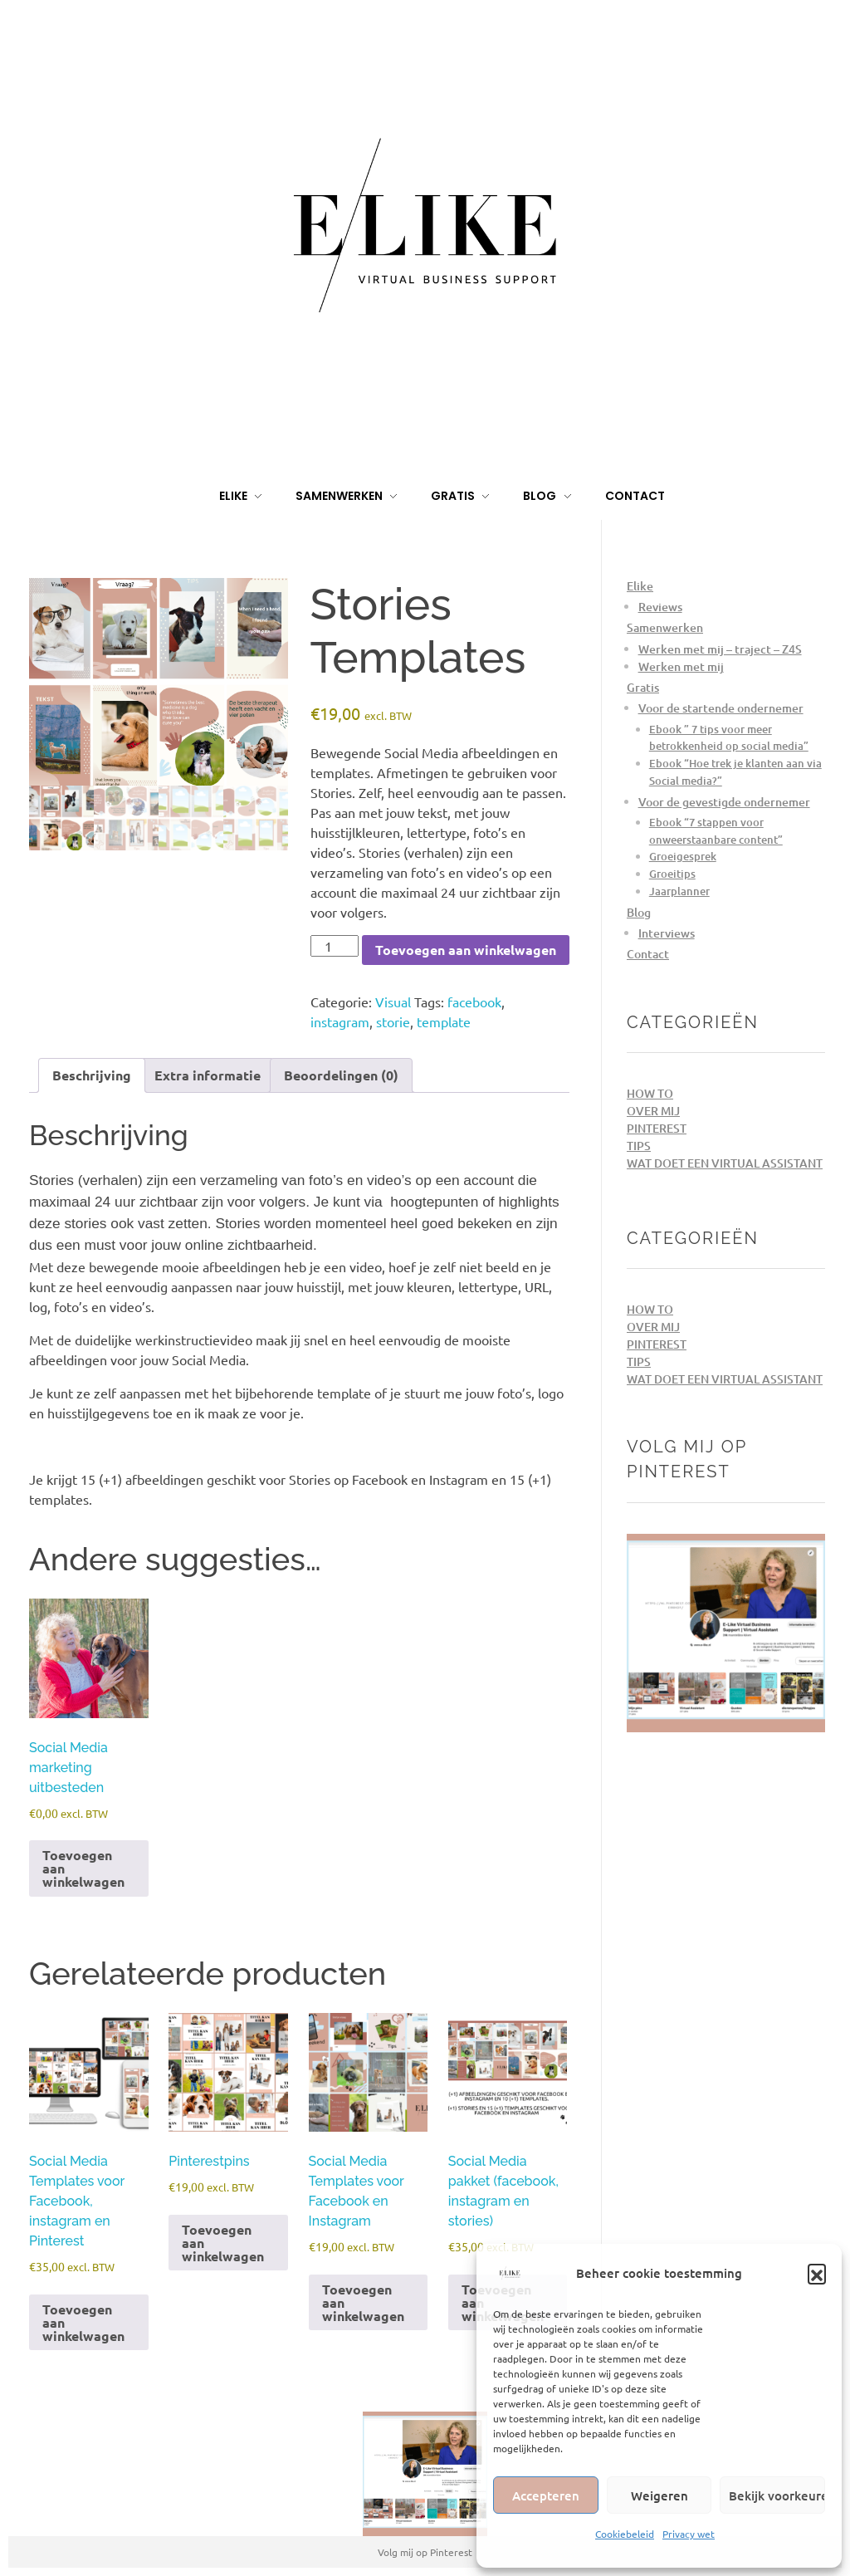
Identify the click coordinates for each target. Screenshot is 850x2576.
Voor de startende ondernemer (721, 708)
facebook (474, 1001)
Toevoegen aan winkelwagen (465, 949)
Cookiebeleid (624, 2533)
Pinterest (656, 1128)
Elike (640, 586)
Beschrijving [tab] (91, 1075)
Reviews (660, 607)
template (444, 1021)
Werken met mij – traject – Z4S (720, 649)
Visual (393, 1001)
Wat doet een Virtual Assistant (725, 1163)
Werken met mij (681, 666)
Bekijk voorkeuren (777, 2495)
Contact (648, 954)
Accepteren (545, 2495)
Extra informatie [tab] (207, 1075)
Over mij (653, 1111)
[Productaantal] (334, 946)
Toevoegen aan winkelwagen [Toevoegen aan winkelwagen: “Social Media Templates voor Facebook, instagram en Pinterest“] (83, 2322)
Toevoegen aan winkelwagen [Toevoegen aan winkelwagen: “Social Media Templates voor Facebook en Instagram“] (363, 2302)
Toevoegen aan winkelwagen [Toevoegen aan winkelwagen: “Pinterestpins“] (223, 2243)
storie (393, 1021)
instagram (339, 1021)
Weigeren (659, 2495)
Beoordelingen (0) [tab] (341, 1075)
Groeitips (672, 873)
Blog (639, 912)
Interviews (666, 933)
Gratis (643, 687)
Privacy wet (688, 2533)
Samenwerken (665, 627)
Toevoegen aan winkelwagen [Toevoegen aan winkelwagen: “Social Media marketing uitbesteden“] (83, 1868)
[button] (816, 2273)
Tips (639, 1145)
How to (650, 1093)
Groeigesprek (682, 856)
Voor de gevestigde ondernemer (724, 802)
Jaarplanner (679, 891)
